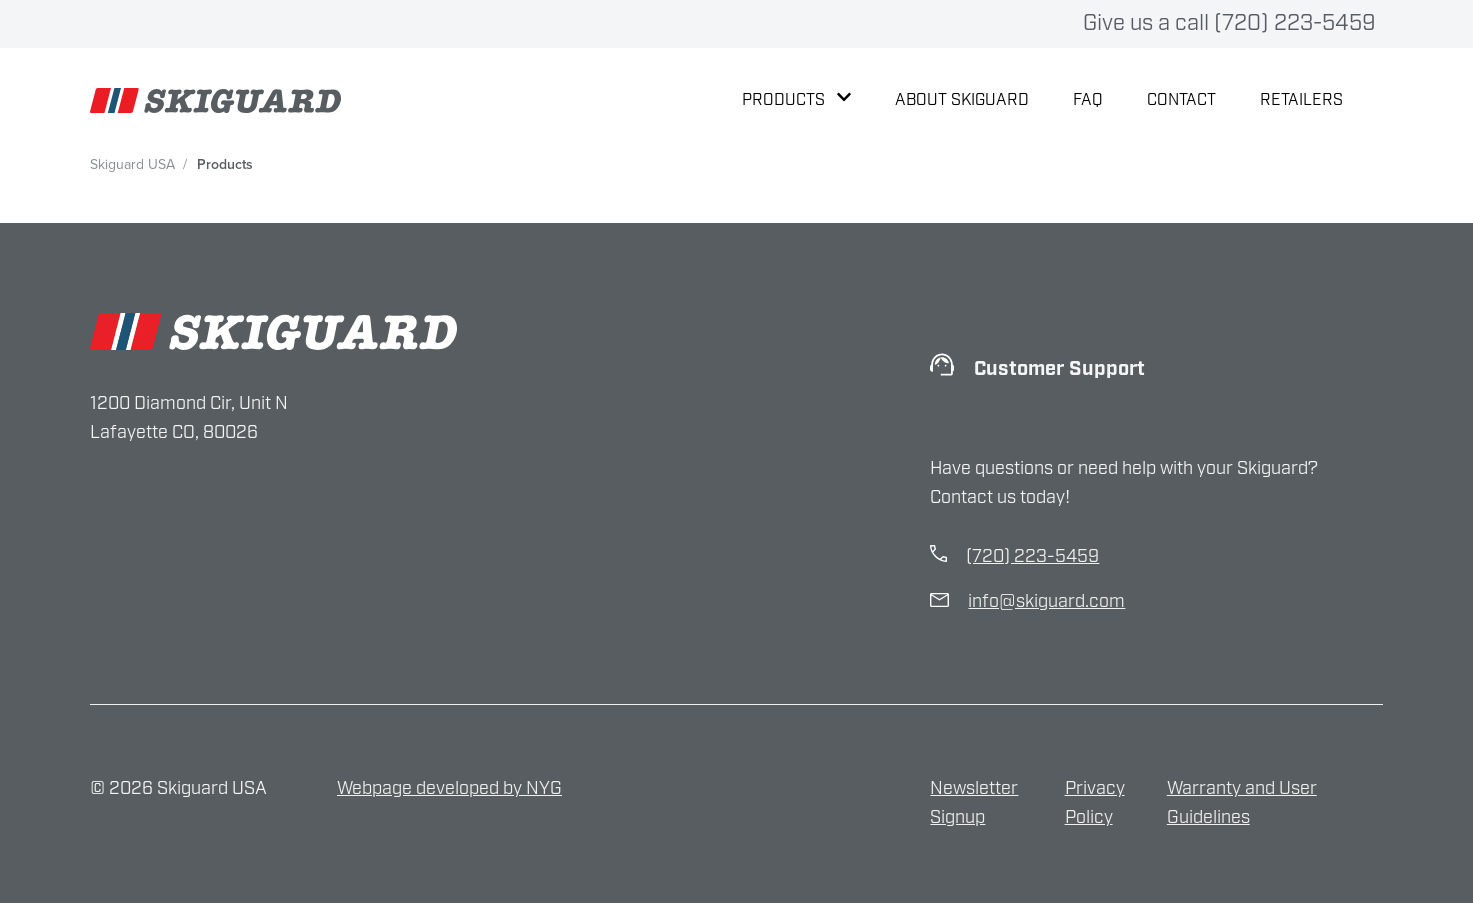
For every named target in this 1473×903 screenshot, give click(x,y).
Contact (1181, 100)
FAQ (1088, 100)
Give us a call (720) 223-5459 (1229, 23)
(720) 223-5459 (1032, 557)
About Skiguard (962, 100)
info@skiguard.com (1046, 602)
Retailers (1301, 100)
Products (796, 100)
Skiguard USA (132, 164)
